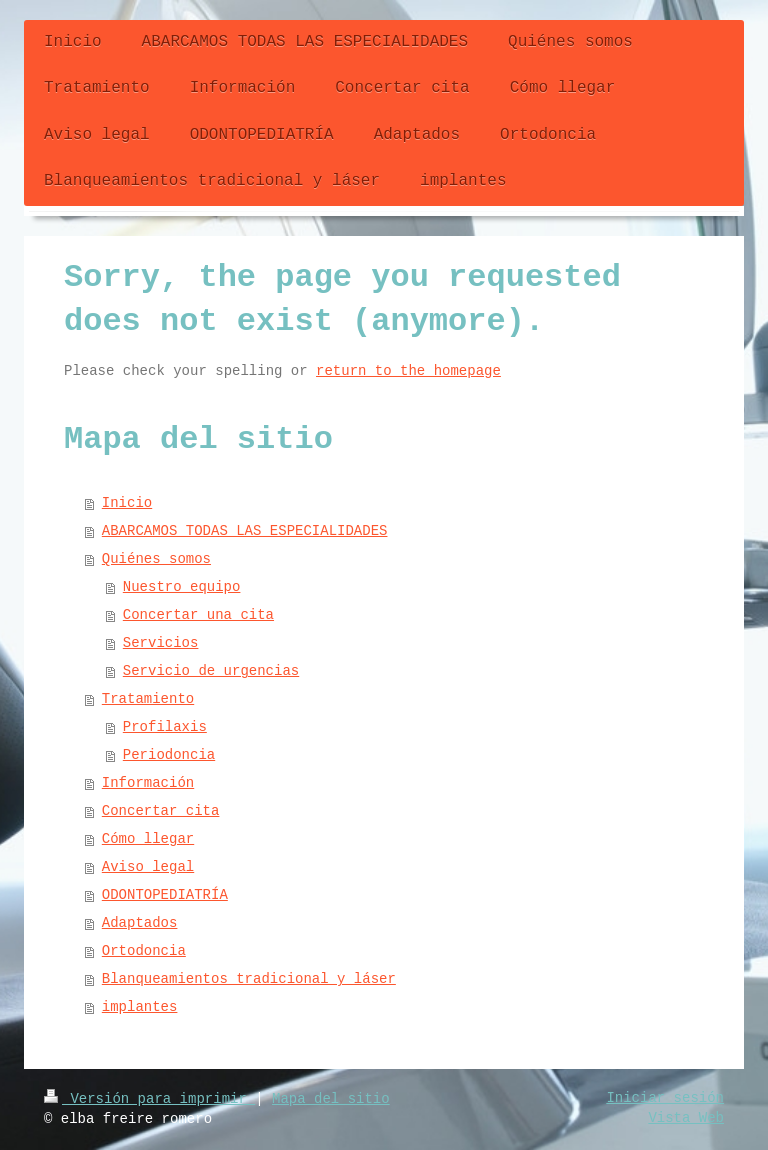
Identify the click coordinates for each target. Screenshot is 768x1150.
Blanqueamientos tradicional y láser (249, 979)
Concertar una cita (198, 615)
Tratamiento (148, 699)
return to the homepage (408, 371)
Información (148, 783)
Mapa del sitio (331, 1099)
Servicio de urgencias (211, 671)
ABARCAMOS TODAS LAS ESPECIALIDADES (245, 531)
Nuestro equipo (182, 587)
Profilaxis (165, 727)
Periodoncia (169, 755)
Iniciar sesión (665, 1098)
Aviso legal (148, 867)
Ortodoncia (144, 951)
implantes (140, 1007)
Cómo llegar (148, 839)
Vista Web (686, 1118)
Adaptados (140, 923)
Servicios (161, 643)
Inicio (127, 503)
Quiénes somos (156, 559)
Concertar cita (161, 811)
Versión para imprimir (149, 1099)
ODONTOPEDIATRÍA (165, 895)
